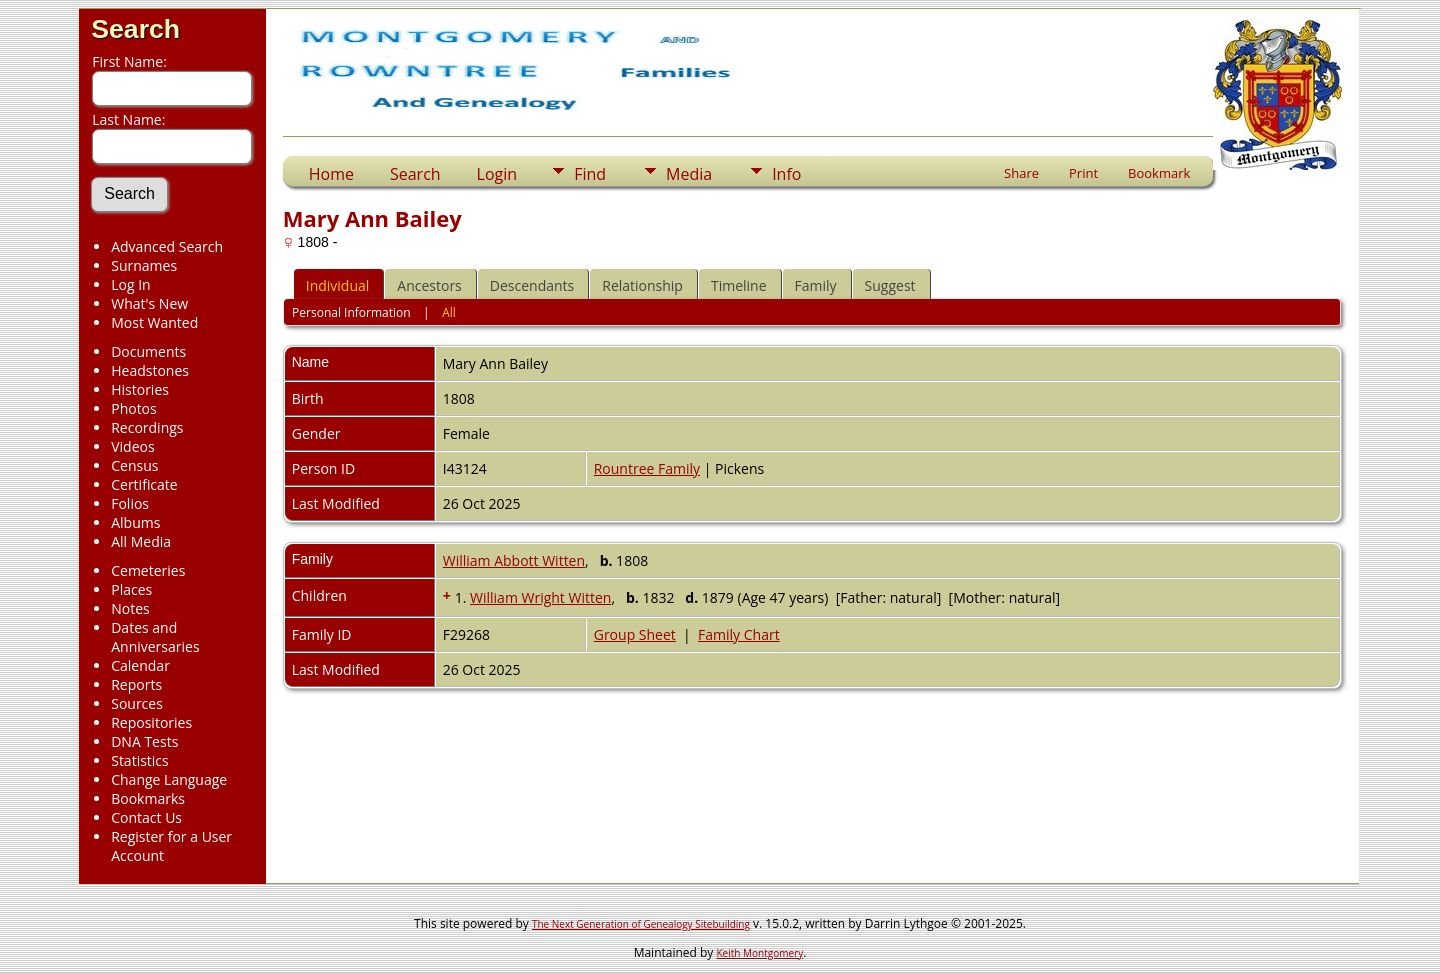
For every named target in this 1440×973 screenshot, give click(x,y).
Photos (134, 408)
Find (590, 174)
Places (131, 589)
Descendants (532, 285)
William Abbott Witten (514, 560)
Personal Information (351, 312)
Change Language (169, 779)
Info (786, 174)
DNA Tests (144, 741)
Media (689, 174)
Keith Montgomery (760, 953)
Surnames (144, 265)
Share (1021, 173)
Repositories (151, 722)
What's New (149, 303)
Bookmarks (148, 798)
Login (497, 174)
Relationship (642, 285)
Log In (130, 284)
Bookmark (1159, 173)
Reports (136, 684)
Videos (132, 446)
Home (331, 174)
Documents (148, 351)
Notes (130, 608)
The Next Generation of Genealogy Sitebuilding (641, 924)
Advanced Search (167, 246)
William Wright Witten (540, 597)
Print (1083, 173)
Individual (338, 285)
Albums (135, 522)
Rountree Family (647, 468)
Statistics (140, 760)
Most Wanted (154, 322)
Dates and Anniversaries (155, 637)
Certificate (144, 484)
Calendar (140, 665)
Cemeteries (148, 570)
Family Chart (739, 634)
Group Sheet (635, 634)
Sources (137, 703)
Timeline (739, 285)
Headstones (150, 370)
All (449, 312)
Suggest (890, 285)
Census (134, 465)
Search (135, 29)
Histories (140, 389)
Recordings (147, 427)
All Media (141, 541)
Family (816, 285)
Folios (130, 503)
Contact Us (146, 817)
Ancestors (429, 285)
